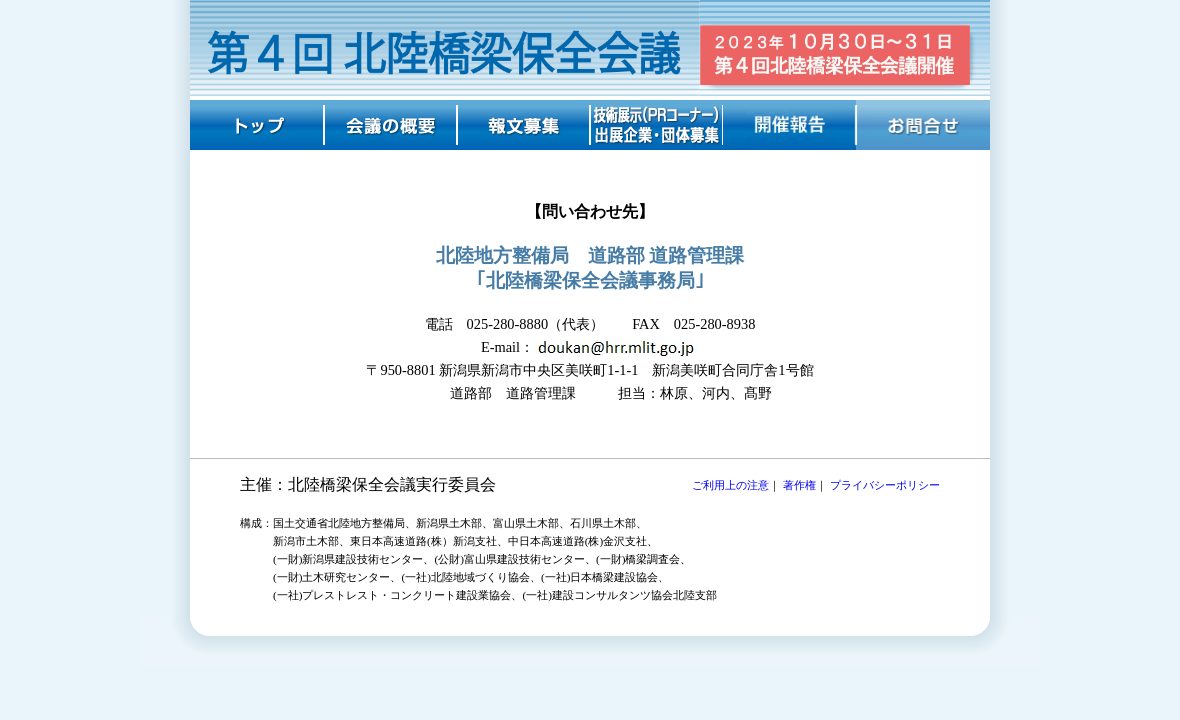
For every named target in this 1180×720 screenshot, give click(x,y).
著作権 (799, 485)
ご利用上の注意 (730, 485)
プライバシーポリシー (885, 485)
